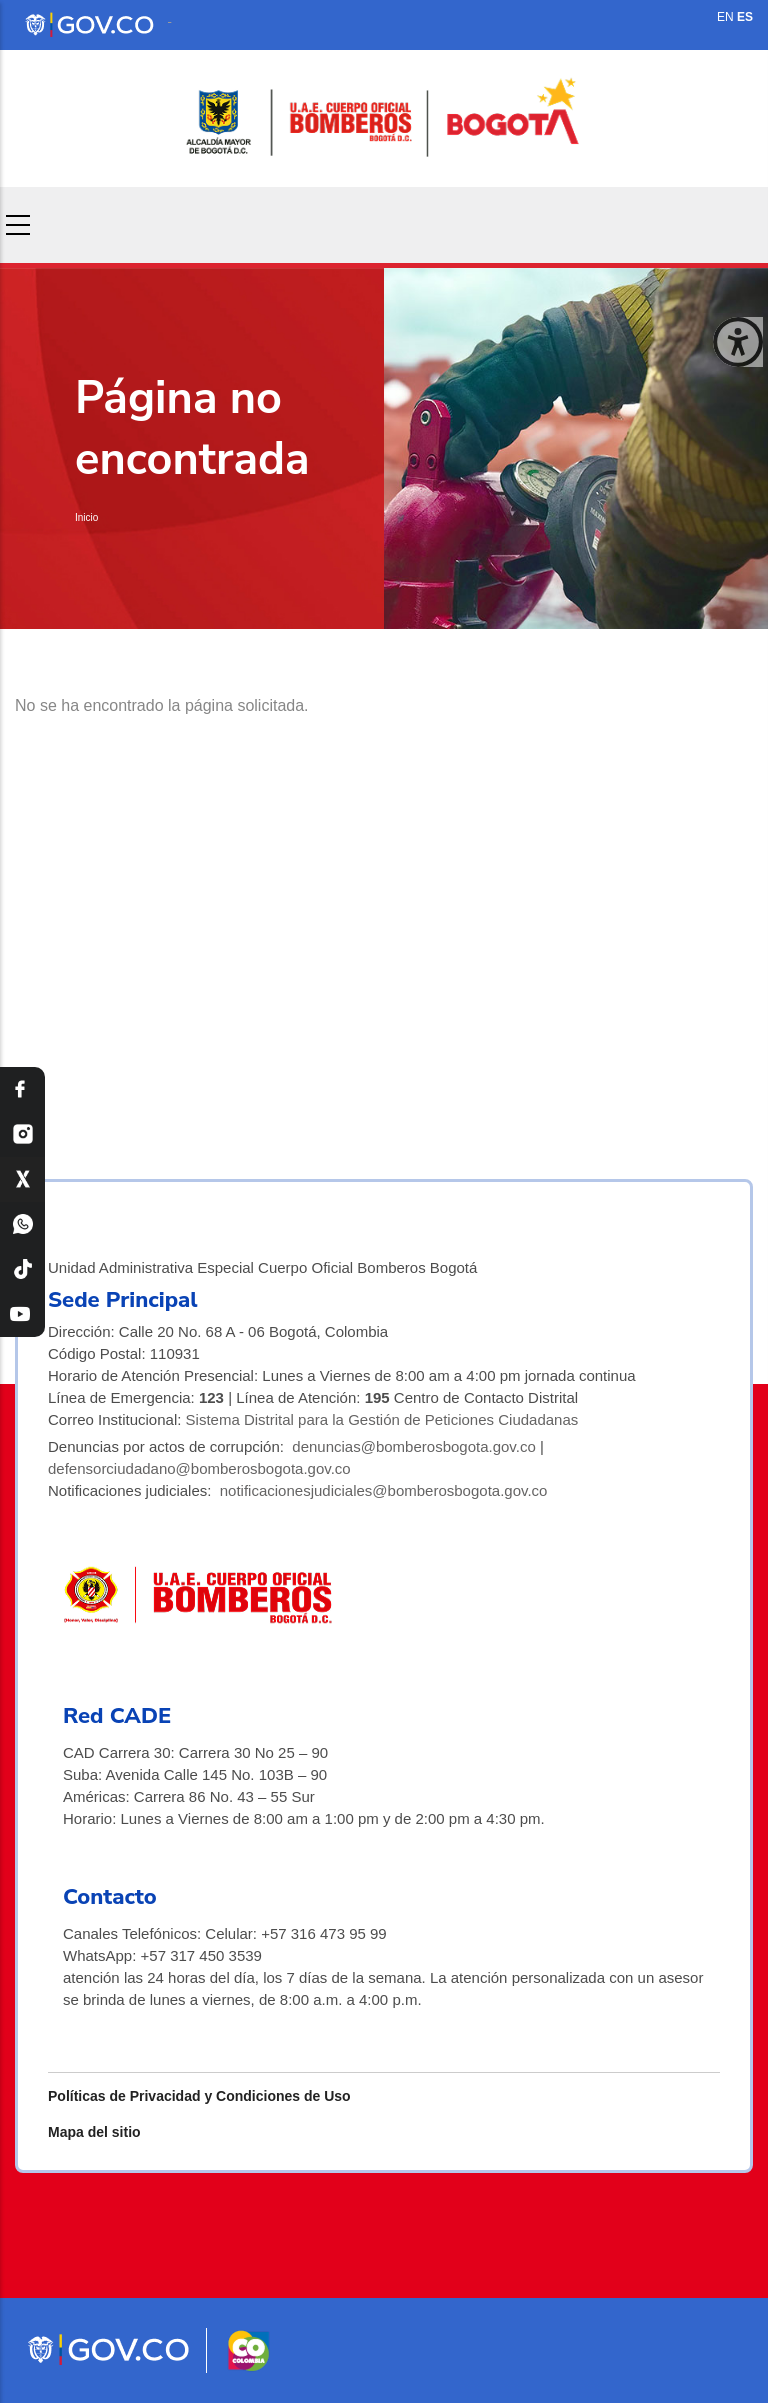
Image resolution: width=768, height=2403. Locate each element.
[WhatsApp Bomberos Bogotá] (22, 1224)
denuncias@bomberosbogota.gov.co (413, 1446)
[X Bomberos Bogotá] (22, 1179)
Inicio (86, 517)
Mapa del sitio (94, 2132)
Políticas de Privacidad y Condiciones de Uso (199, 2096)
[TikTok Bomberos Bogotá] (22, 1269)
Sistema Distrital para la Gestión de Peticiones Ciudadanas (382, 1419)
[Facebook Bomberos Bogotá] (22, 1089)
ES (745, 17)
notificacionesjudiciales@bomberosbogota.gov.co (384, 1490)
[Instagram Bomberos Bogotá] (22, 1134)
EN (725, 17)
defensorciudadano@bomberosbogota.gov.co (199, 1468)
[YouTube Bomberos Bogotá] (22, 1314)
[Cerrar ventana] (738, 342)
